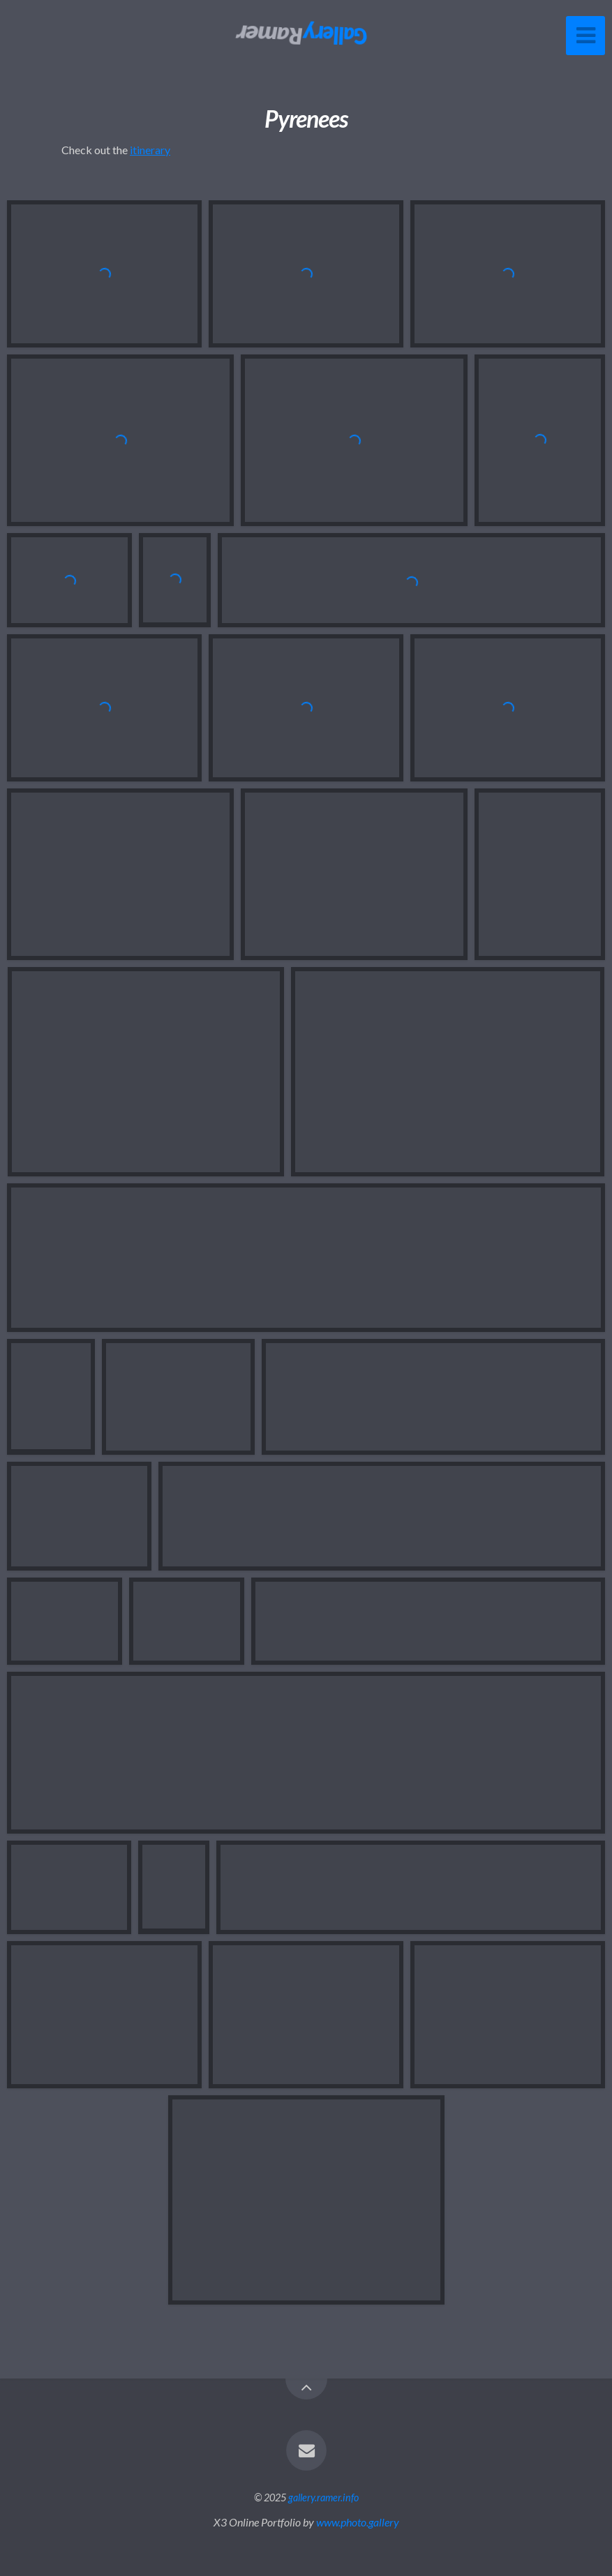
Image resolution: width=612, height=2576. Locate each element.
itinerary (150, 149)
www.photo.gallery (357, 2522)
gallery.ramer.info (323, 2497)
